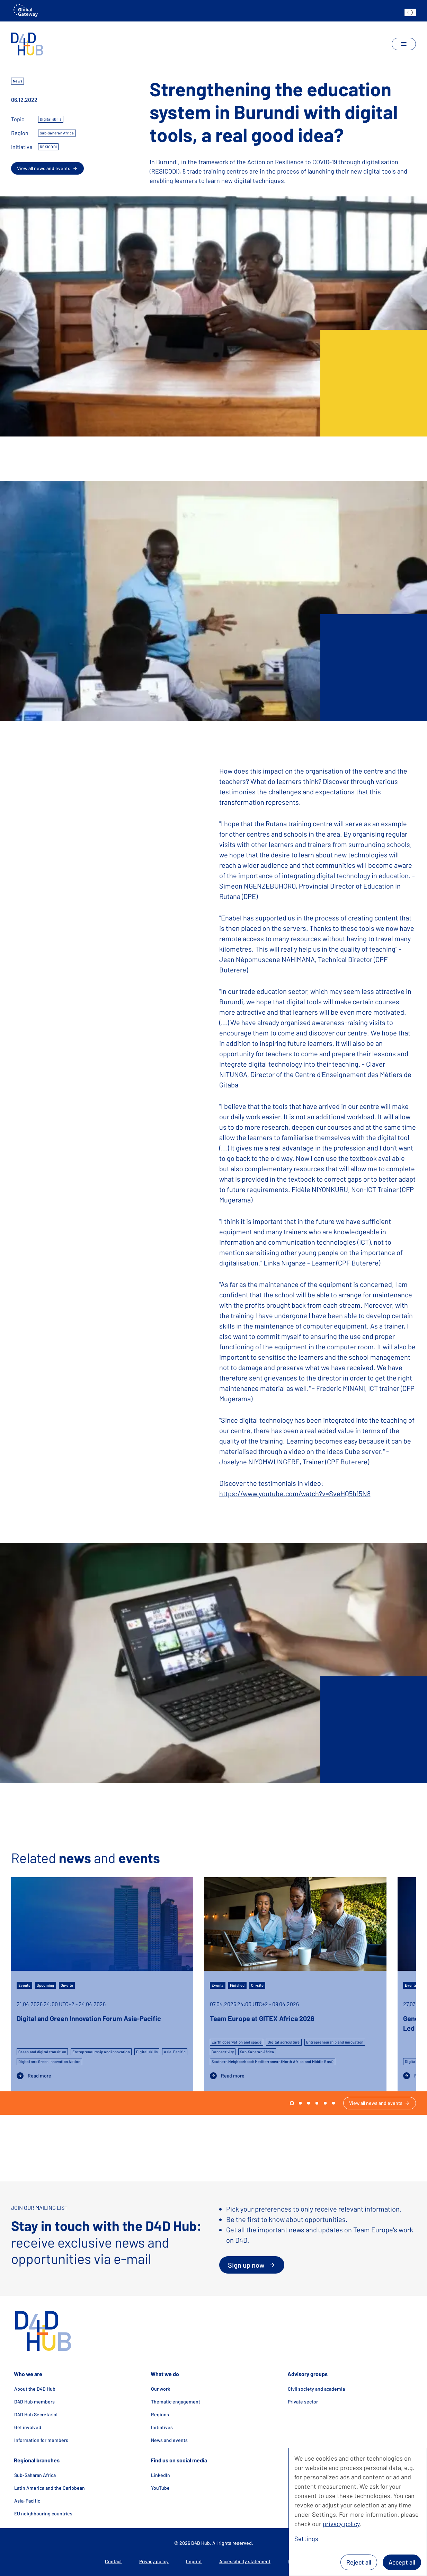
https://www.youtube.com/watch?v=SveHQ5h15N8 (295, 1493)
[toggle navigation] (404, 44)
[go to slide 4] (325, 2103)
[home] (27, 44)
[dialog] (357, 2512)
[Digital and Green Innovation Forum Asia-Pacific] (102, 1984)
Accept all (402, 2562)
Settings (306, 2538)
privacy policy (341, 2524)
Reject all (358, 2562)
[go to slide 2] (308, 2103)
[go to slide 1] (300, 2103)
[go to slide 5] (333, 2103)
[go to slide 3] (317, 2103)
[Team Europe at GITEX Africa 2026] (295, 1984)
